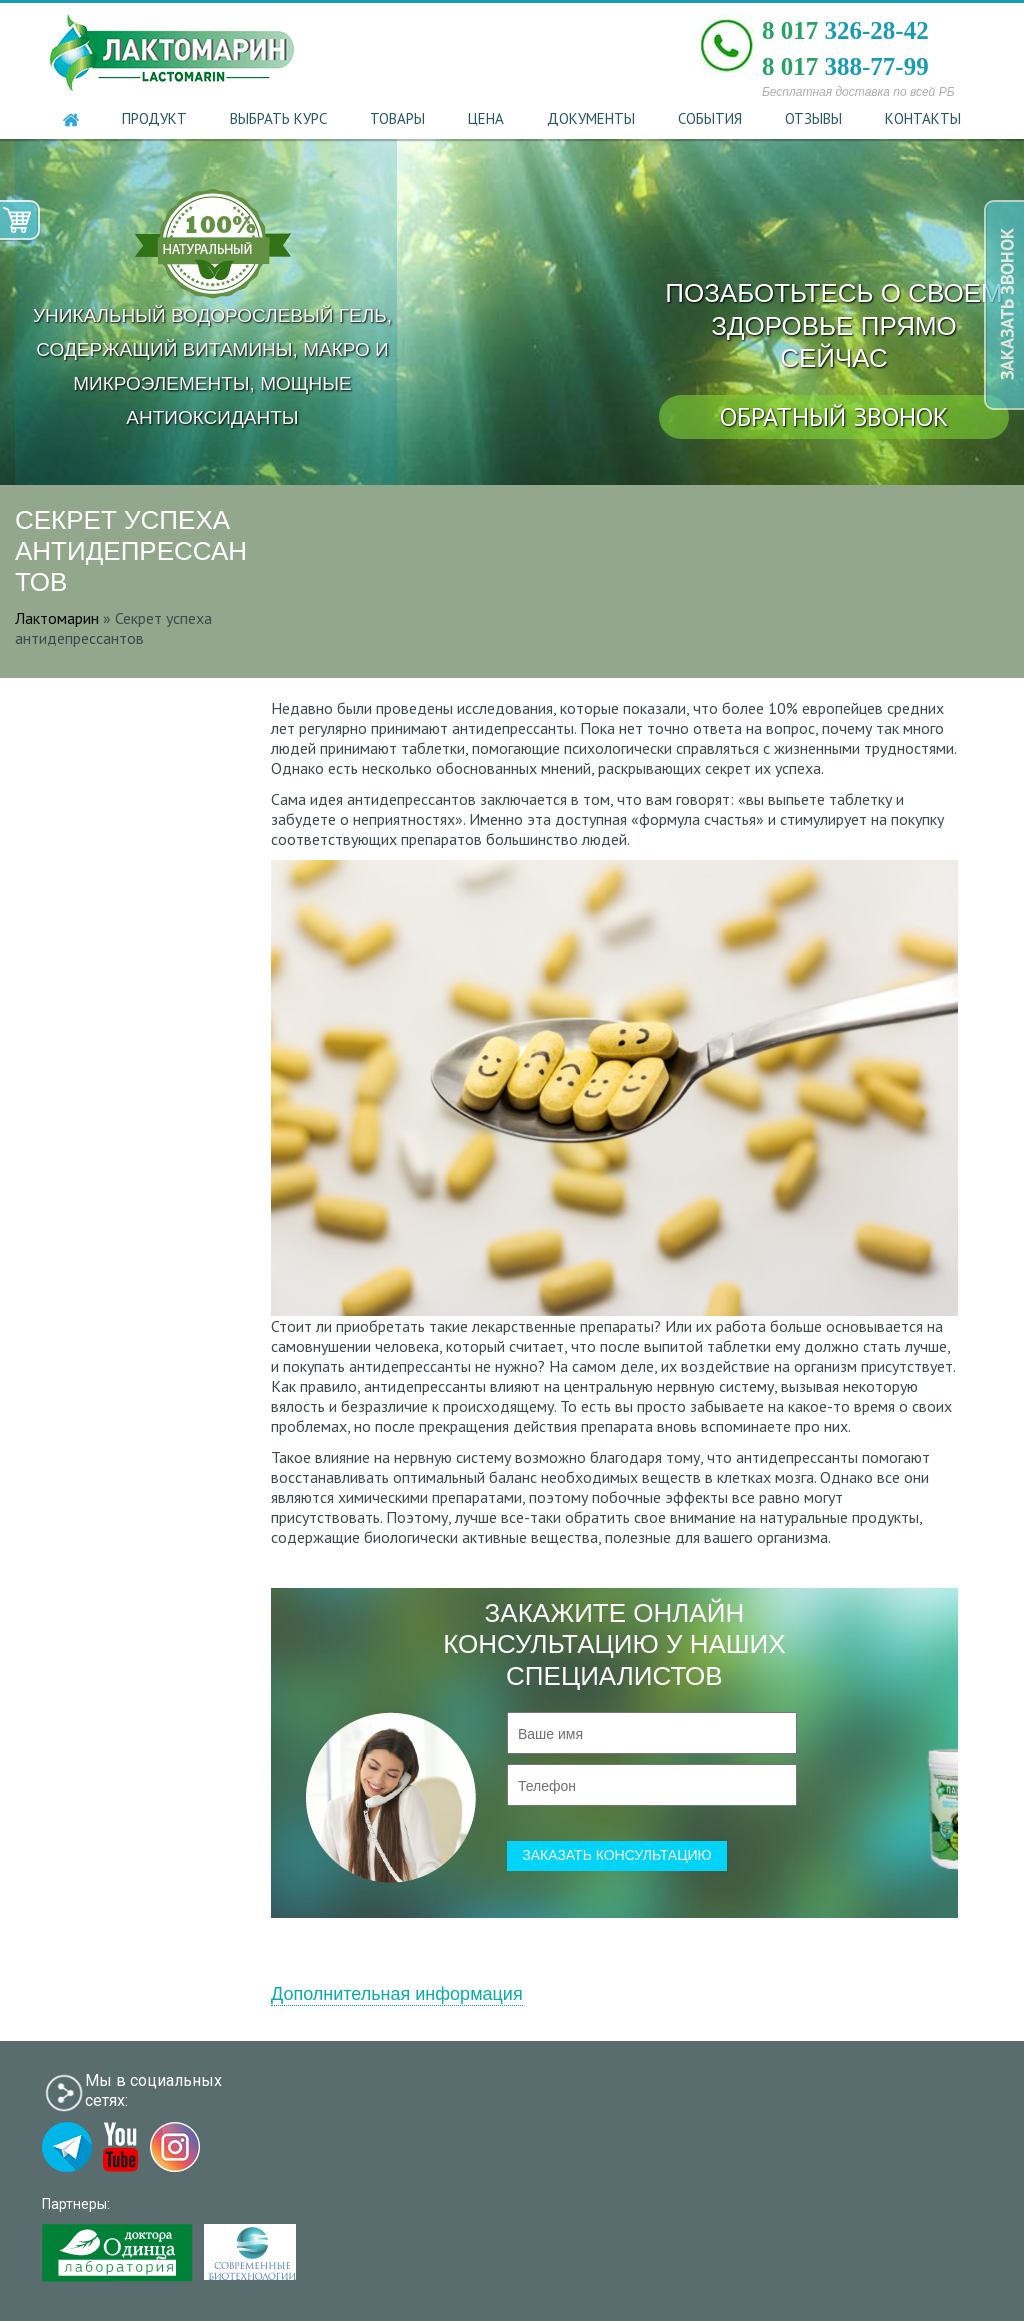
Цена (486, 119)
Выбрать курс (278, 119)
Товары (397, 119)
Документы (591, 119)
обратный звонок (834, 416)
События (710, 119)
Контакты (923, 119)
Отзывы (813, 119)
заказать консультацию (617, 1855)
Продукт (154, 119)
